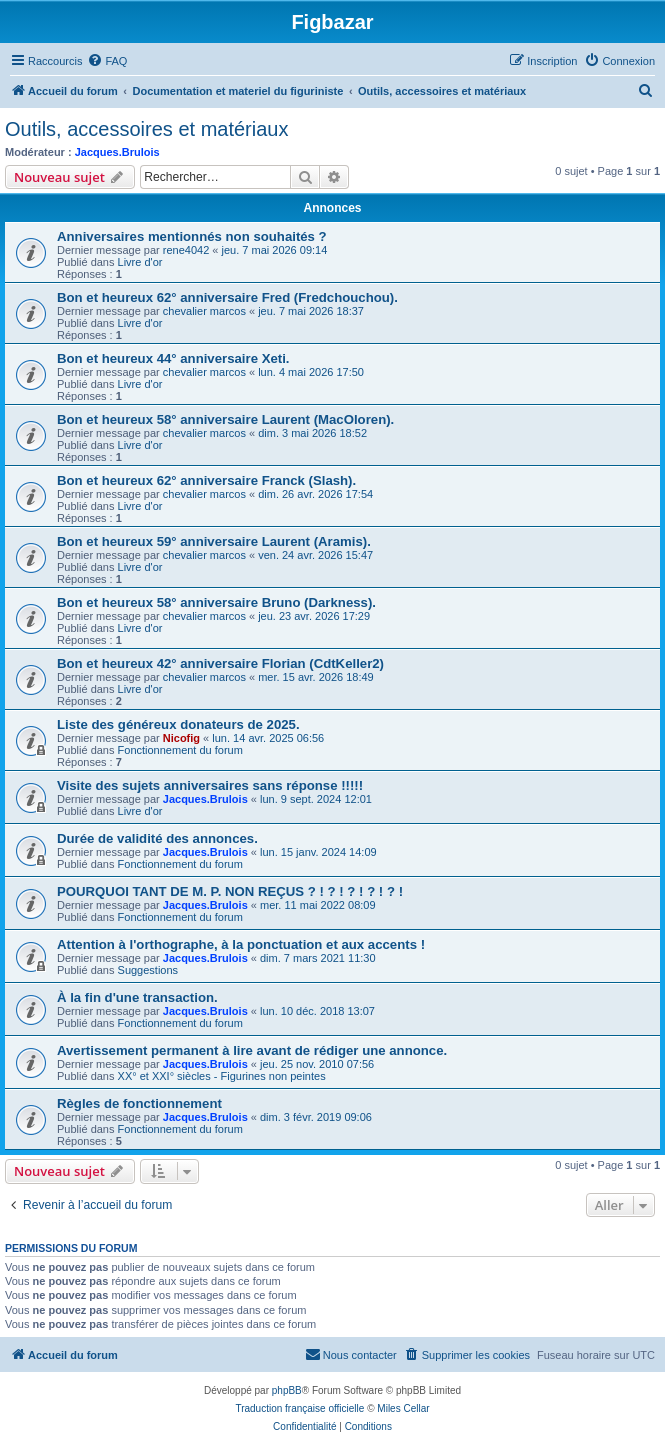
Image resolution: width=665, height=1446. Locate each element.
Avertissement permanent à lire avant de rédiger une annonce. (252, 1050)
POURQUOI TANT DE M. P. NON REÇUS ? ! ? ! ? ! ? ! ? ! (230, 891)
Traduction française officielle (299, 1408)
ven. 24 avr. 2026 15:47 (315, 555)
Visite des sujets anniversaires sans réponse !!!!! (210, 785)
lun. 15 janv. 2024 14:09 (318, 852)
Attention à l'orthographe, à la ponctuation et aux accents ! (241, 944)
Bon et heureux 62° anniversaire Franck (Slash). (206, 480)
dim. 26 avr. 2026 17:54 (315, 494)
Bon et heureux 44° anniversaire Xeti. (173, 358)
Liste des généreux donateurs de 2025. (178, 724)
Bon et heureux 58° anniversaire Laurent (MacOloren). (225, 419)
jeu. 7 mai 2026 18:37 (311, 311)
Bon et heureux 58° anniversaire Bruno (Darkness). (216, 602)
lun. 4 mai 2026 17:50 (311, 372)
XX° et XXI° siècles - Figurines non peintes (222, 1076)
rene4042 (186, 250)
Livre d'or (140, 262)
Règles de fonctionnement (139, 1103)
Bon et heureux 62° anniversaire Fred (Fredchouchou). (227, 297)
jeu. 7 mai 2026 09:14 (275, 250)
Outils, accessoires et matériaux (146, 129)
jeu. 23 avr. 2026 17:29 (314, 616)
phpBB (287, 1390)
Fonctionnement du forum (180, 750)
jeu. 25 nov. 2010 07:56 (317, 1064)
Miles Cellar (403, 1408)
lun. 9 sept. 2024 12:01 (316, 799)
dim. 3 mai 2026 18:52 (312, 433)
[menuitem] (107, 61)
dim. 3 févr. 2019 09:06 (316, 1117)
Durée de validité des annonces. (157, 838)
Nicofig (181, 738)
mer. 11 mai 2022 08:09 (318, 905)
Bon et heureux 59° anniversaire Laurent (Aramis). (214, 541)
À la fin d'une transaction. (137, 997)
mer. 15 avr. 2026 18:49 (316, 677)
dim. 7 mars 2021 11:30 (318, 958)
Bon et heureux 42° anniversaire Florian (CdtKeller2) (220, 663)
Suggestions (148, 970)
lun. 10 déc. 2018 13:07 (317, 1011)
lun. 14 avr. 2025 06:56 (268, 738)
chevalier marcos (204, 311)
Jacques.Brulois (117, 152)
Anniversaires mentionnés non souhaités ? (192, 236)
